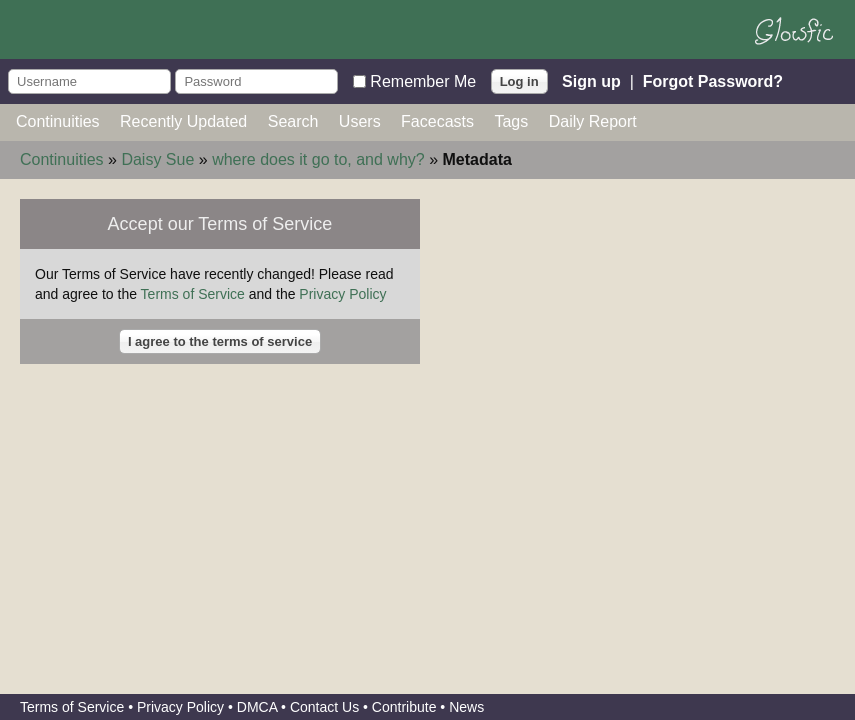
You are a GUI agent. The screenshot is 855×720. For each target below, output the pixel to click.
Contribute (404, 707)
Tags (511, 121)
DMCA (257, 707)
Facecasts (437, 121)
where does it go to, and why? (318, 159)
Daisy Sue (157, 159)
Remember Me (423, 80)
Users (360, 121)
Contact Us (324, 707)
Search (293, 121)
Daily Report (593, 121)
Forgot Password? (713, 80)
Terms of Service (193, 294)
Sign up (591, 80)
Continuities (58, 121)
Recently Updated (183, 121)
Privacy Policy (342, 294)
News (466, 707)
